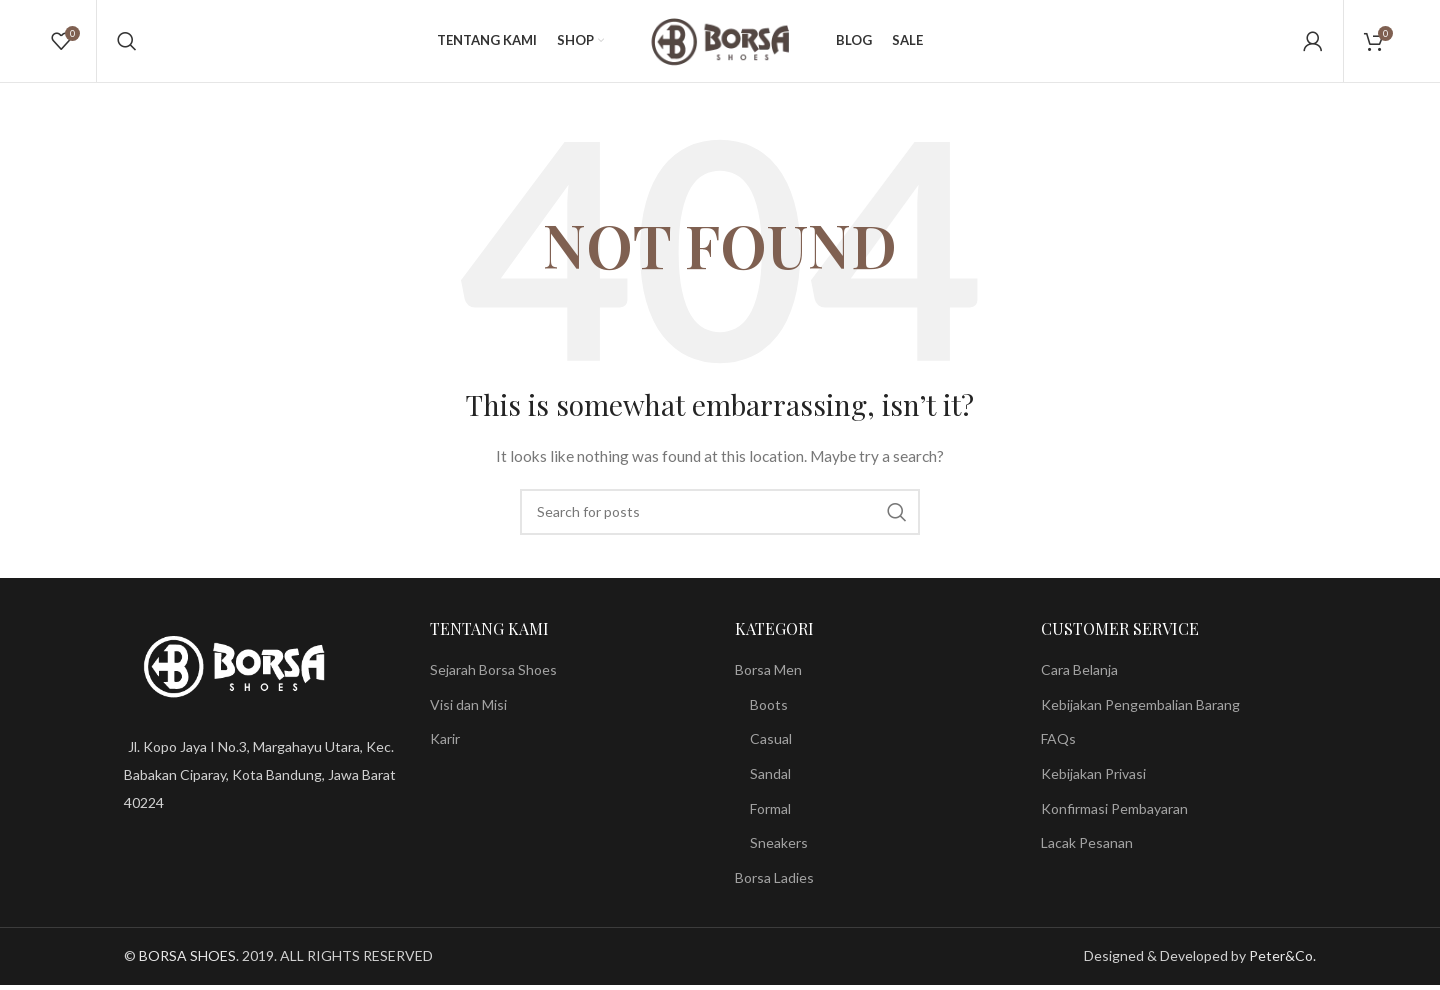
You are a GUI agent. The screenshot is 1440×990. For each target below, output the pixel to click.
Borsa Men (768, 677)
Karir (445, 747)
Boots (769, 712)
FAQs (1058, 747)
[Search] (127, 45)
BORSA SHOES (187, 964)
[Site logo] (720, 43)
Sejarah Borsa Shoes (493, 677)
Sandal (770, 781)
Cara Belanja (1079, 677)
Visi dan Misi (468, 712)
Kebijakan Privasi (1093, 781)
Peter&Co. (1282, 964)
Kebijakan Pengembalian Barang (1140, 712)
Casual (771, 747)
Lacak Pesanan (1087, 850)
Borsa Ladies (774, 885)
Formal (770, 816)
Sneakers (779, 850)
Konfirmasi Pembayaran (1114, 816)
